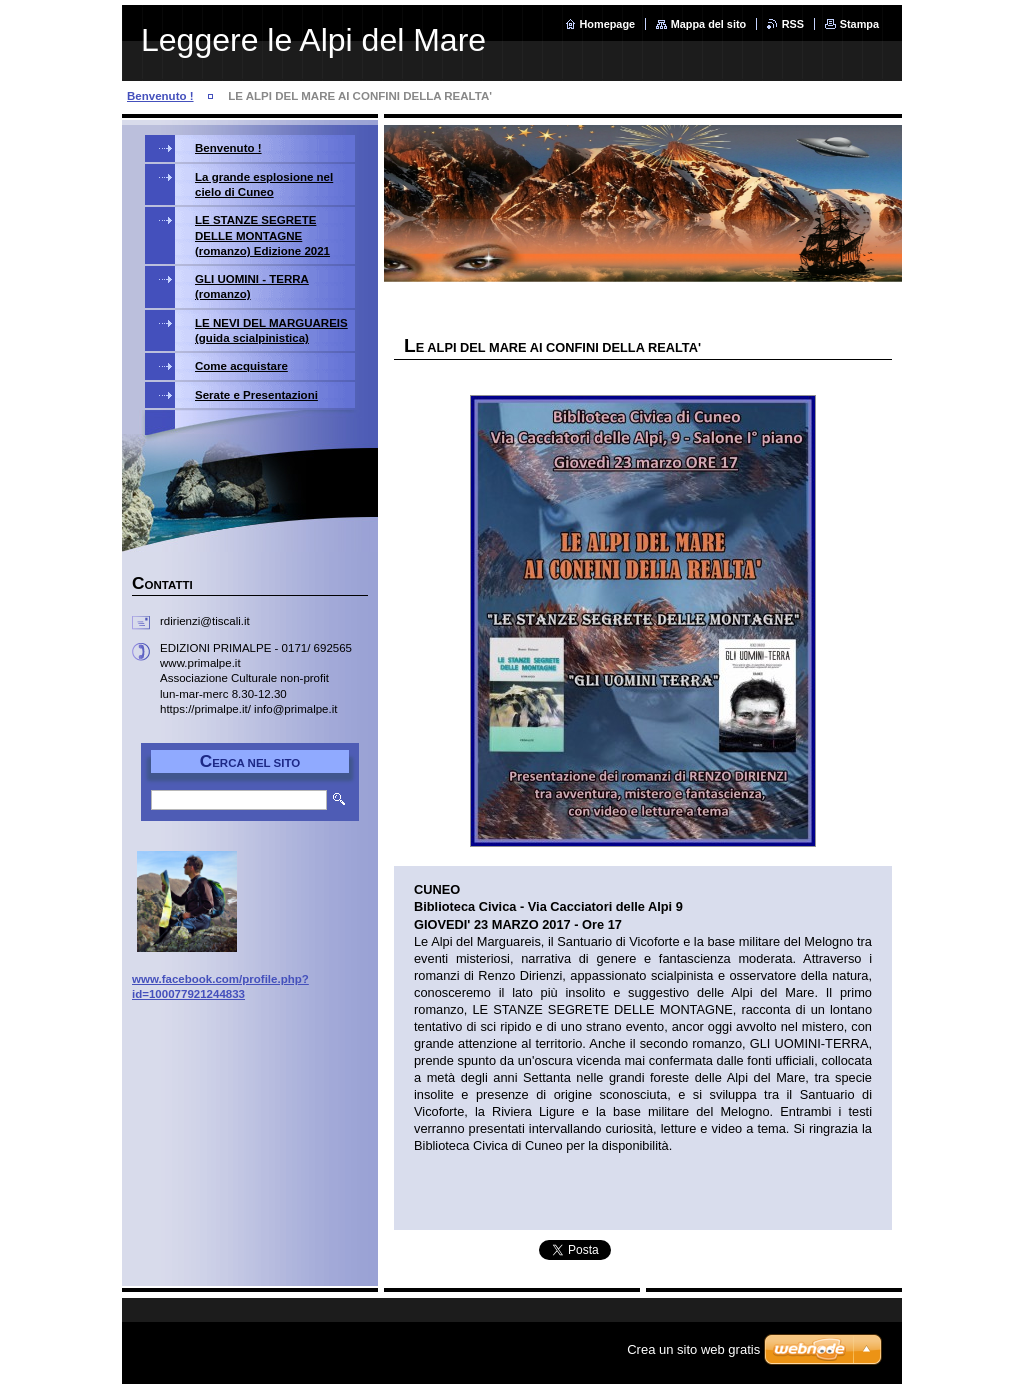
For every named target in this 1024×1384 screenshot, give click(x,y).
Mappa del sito (709, 24)
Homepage (608, 24)
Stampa (859, 24)
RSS (793, 24)
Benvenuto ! (160, 96)
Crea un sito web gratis (693, 1349)
